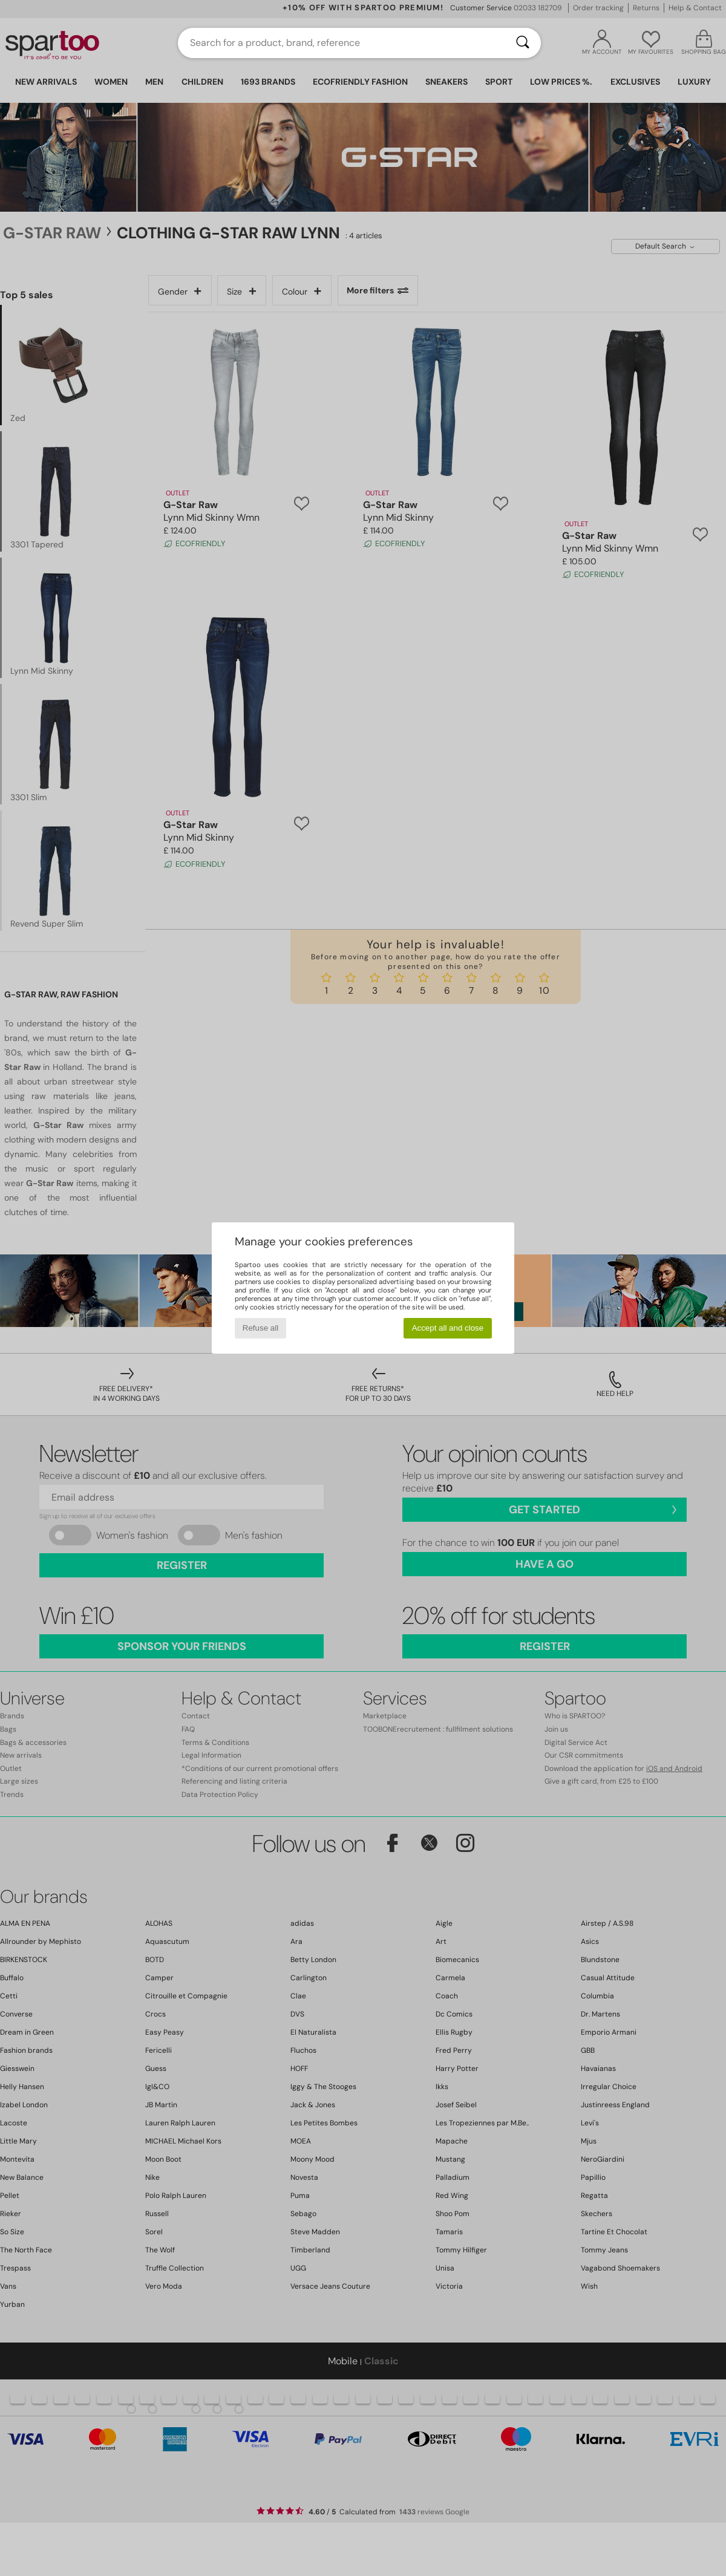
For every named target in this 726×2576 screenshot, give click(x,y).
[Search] (523, 43)
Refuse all (260, 1327)
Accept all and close (448, 1327)
